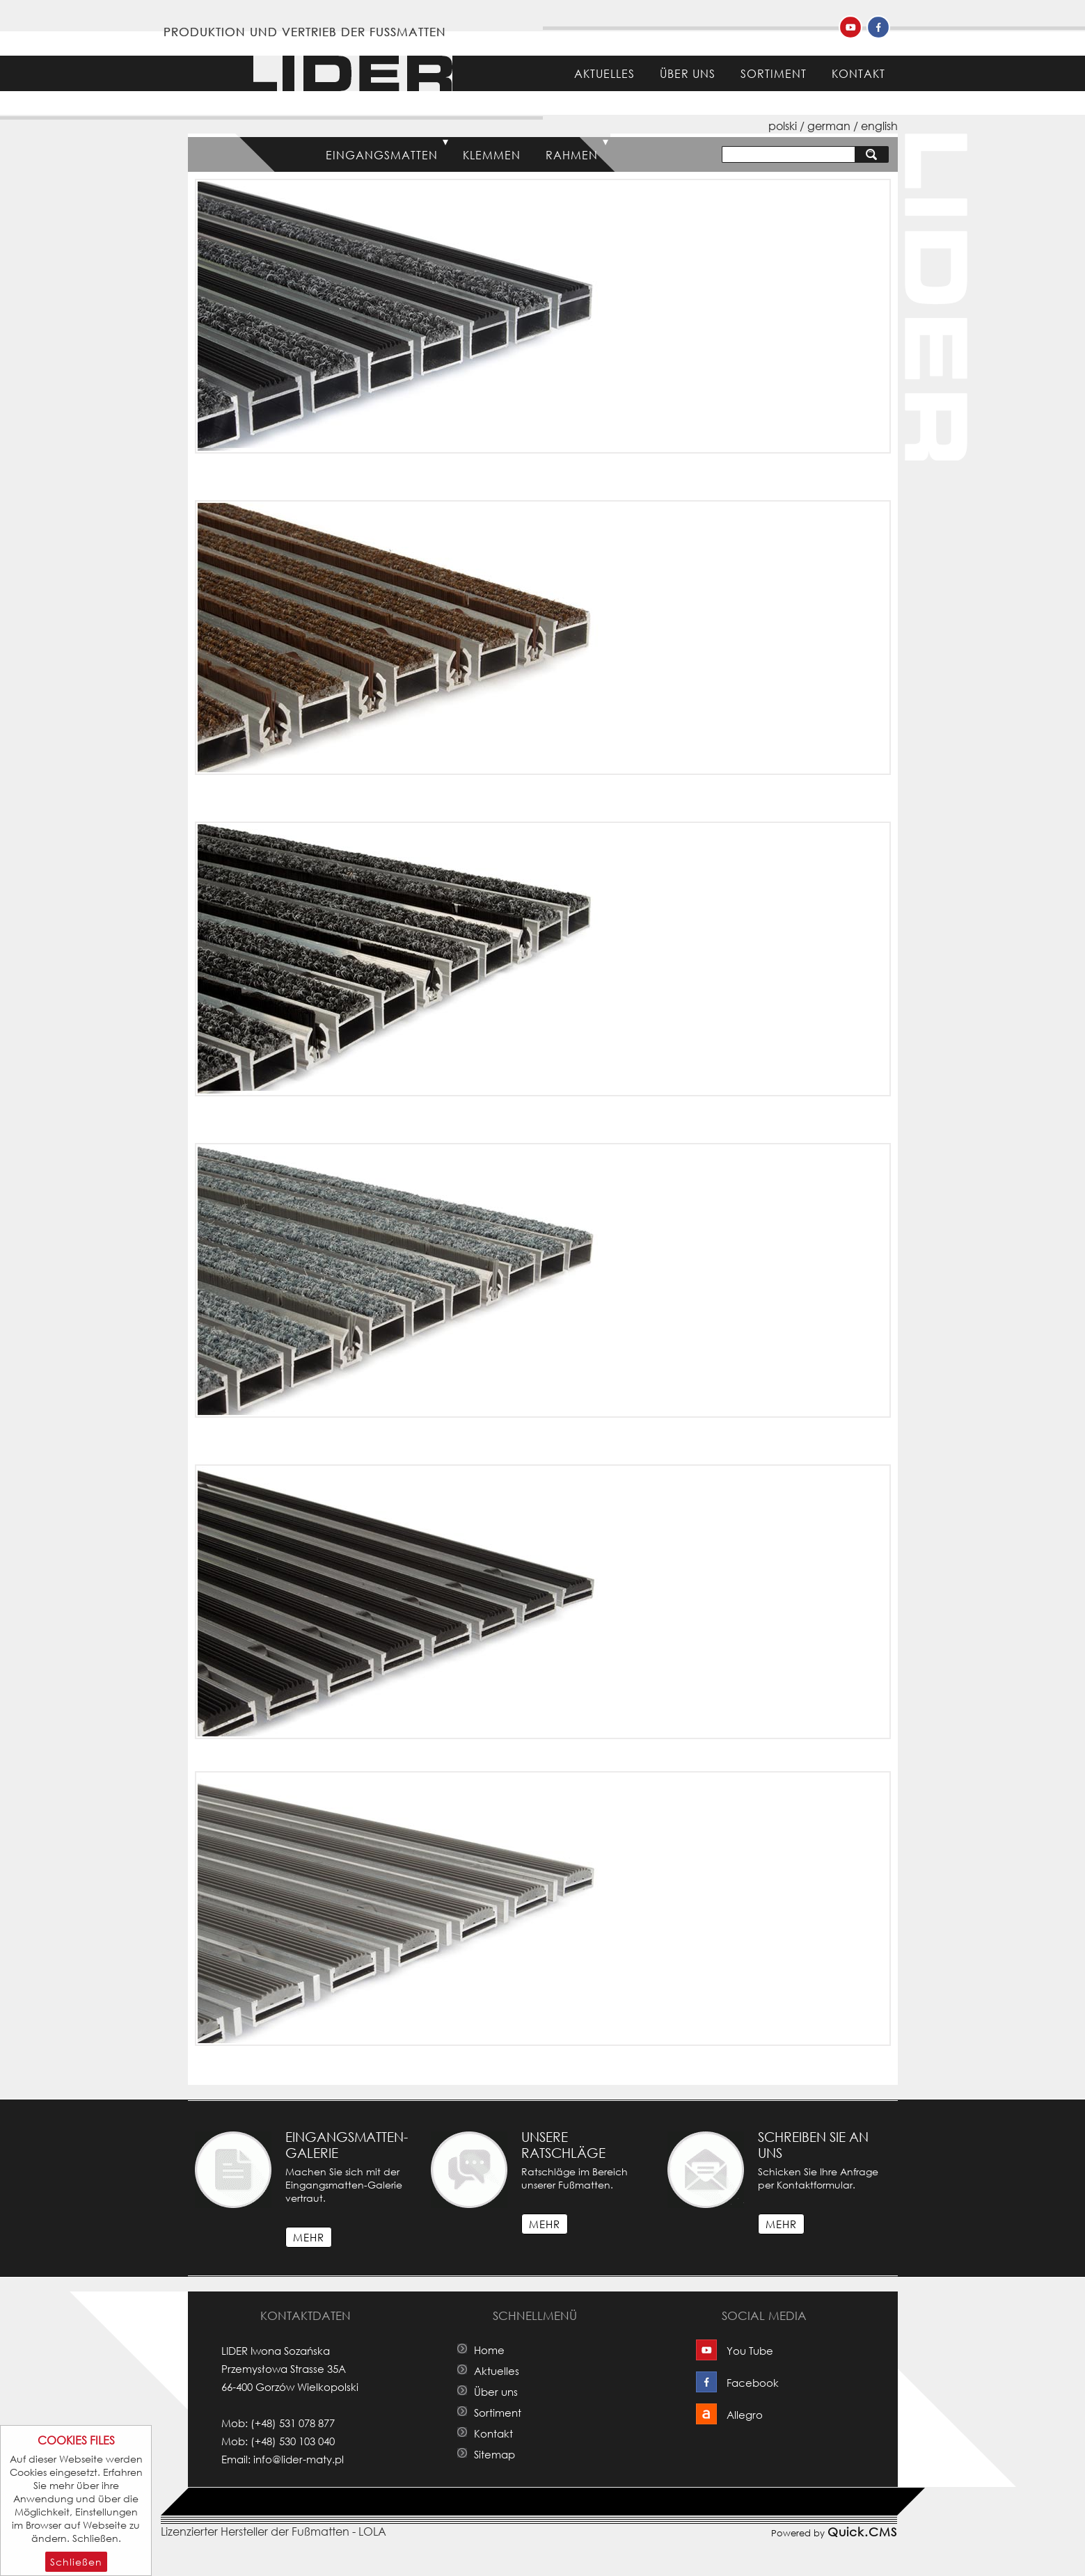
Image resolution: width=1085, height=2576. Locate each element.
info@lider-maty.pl (298, 2459)
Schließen (76, 2561)
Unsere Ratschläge (563, 2145)
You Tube (750, 2351)
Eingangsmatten (382, 154)
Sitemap (494, 2454)
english (879, 125)
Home (538, 73)
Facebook (753, 2383)
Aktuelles (604, 73)
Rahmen (572, 154)
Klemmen (492, 154)
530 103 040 (307, 2441)
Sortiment (774, 73)
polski (782, 125)
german (828, 125)
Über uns (687, 73)
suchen (874, 154)
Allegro (745, 2415)
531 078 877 (307, 2423)
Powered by (834, 2531)
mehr (308, 2237)
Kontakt (858, 73)
